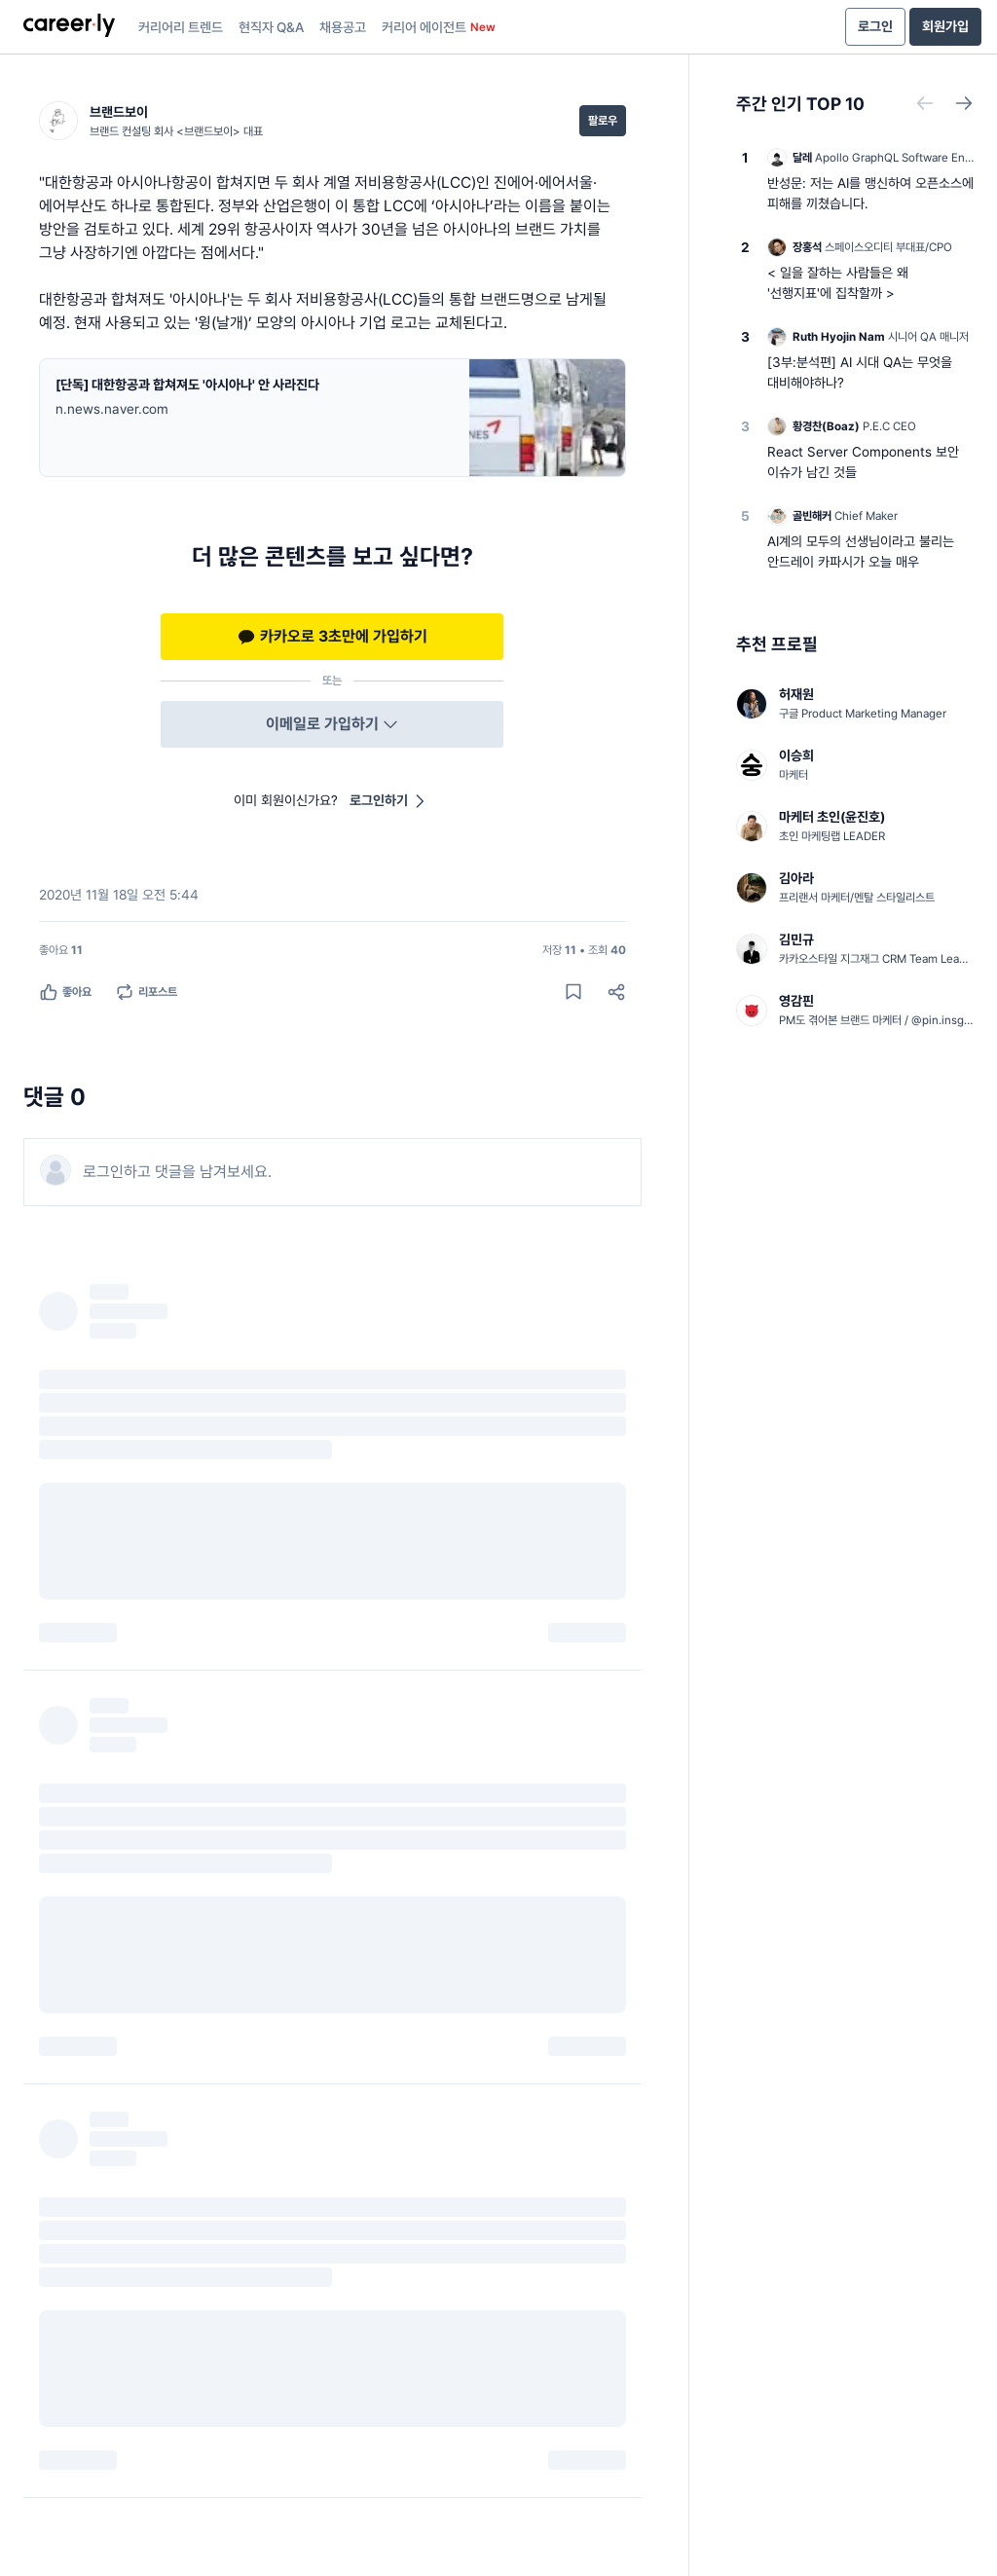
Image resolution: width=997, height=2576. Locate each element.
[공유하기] (616, 992)
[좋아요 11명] (61, 950)
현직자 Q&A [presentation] (271, 27)
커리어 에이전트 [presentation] (439, 27)
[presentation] (69, 27)
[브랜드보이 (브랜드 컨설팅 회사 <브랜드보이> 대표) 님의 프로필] (151, 120)
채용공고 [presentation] (342, 27)
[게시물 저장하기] (573, 992)
